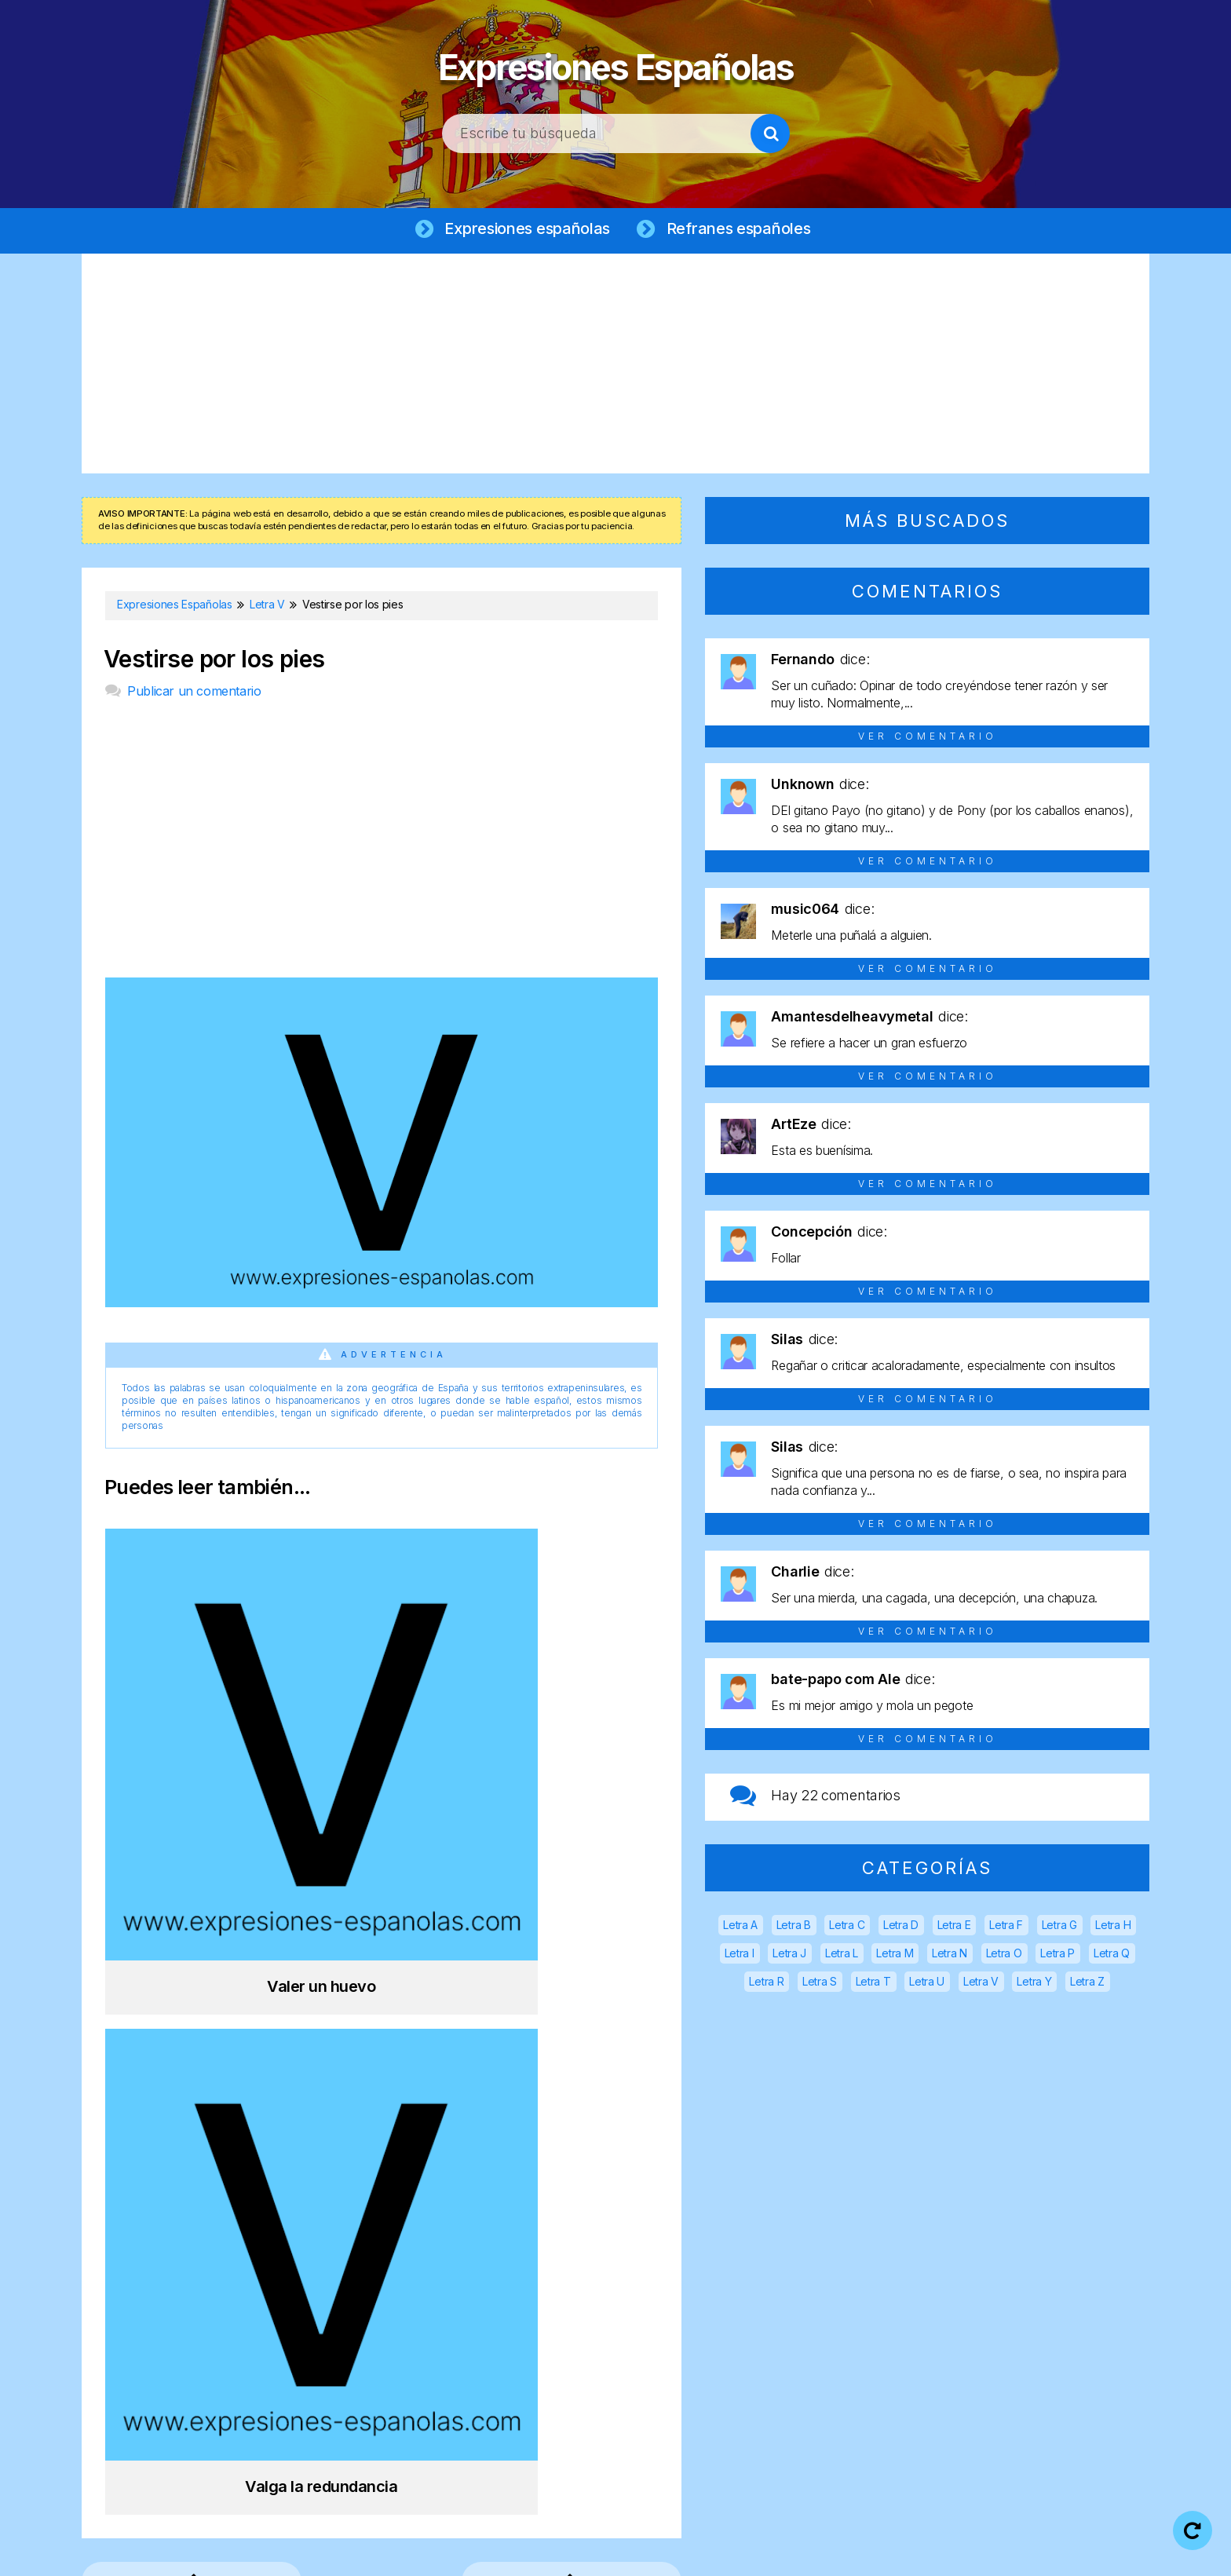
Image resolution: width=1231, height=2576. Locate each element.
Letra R (766, 1983)
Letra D (901, 1926)
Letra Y (1034, 1983)
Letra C (846, 1926)
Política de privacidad (665, 2552)
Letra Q (1112, 1954)
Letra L (841, 1954)
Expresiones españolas (525, 229)
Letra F (1006, 1926)
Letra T (873, 1983)
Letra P (1057, 1954)
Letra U (926, 1983)
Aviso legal (539, 2552)
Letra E (954, 1926)
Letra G (1059, 1926)
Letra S (819, 1983)
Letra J (789, 1954)
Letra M (894, 1954)
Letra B (793, 1926)
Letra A (740, 1926)
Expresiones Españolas (615, 63)
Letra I (739, 1954)
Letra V (981, 1983)
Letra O (1004, 1954)
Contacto (928, 2552)
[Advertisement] (615, 365)
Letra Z (1087, 1983)
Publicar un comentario (194, 692)
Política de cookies (814, 2552)
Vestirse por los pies (214, 660)
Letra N (949, 1954)
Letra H (1113, 1926)
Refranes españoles (743, 229)
